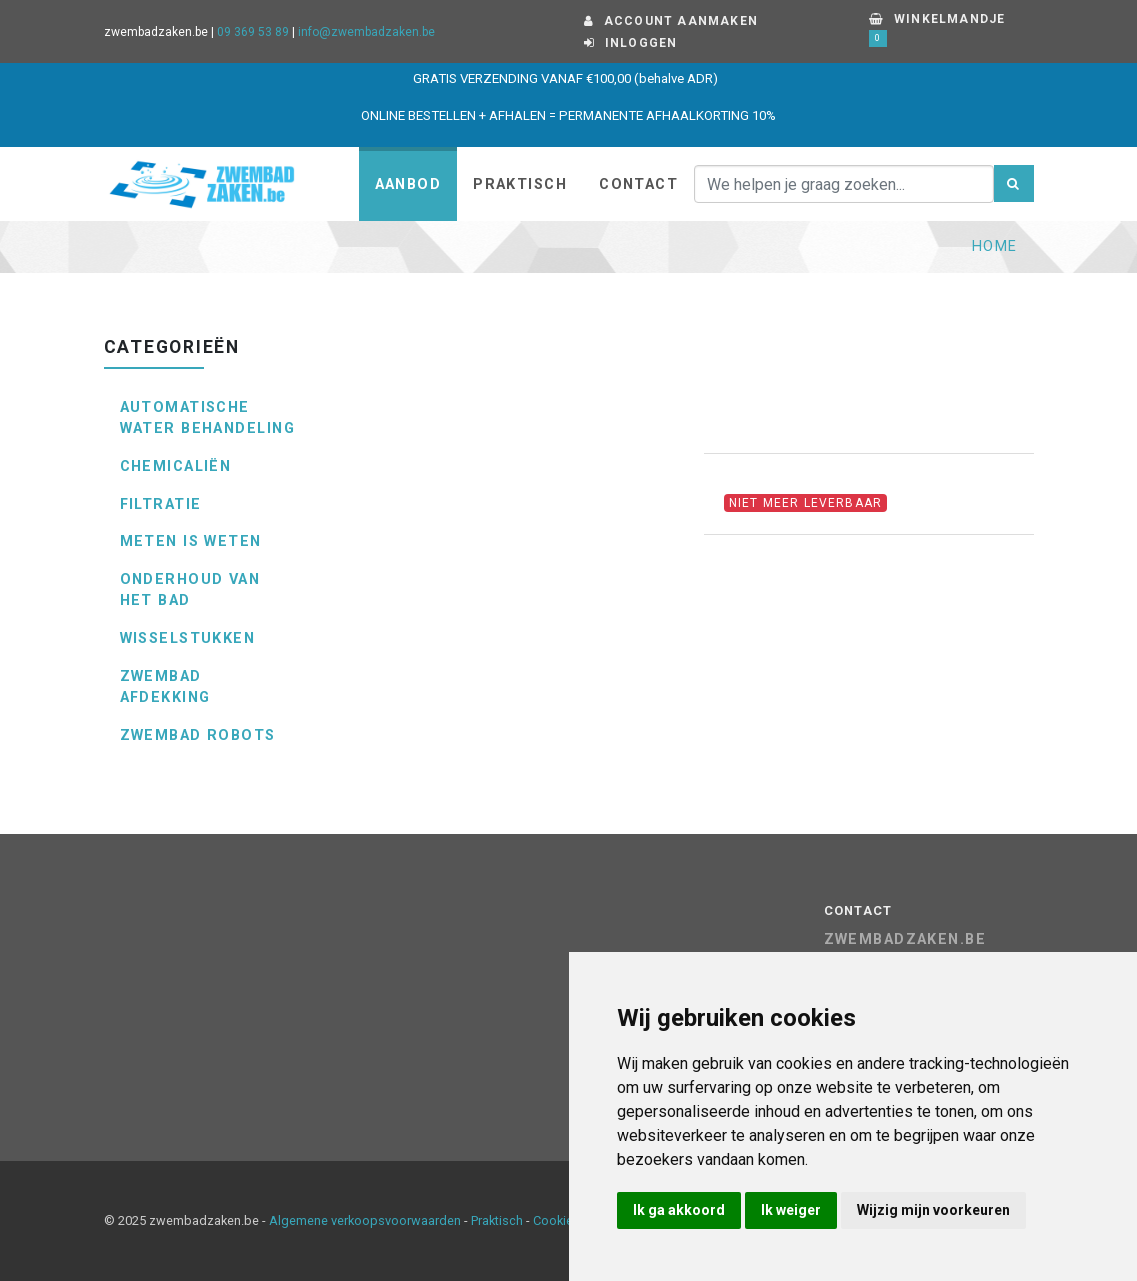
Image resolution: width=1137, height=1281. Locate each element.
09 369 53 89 (253, 32)
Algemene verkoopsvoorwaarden (365, 1220)
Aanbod (408, 184)
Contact (638, 184)
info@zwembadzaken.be (366, 32)
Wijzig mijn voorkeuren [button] (933, 1210)
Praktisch (520, 184)
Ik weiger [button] (791, 1210)
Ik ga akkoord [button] (679, 1210)
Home (995, 246)
